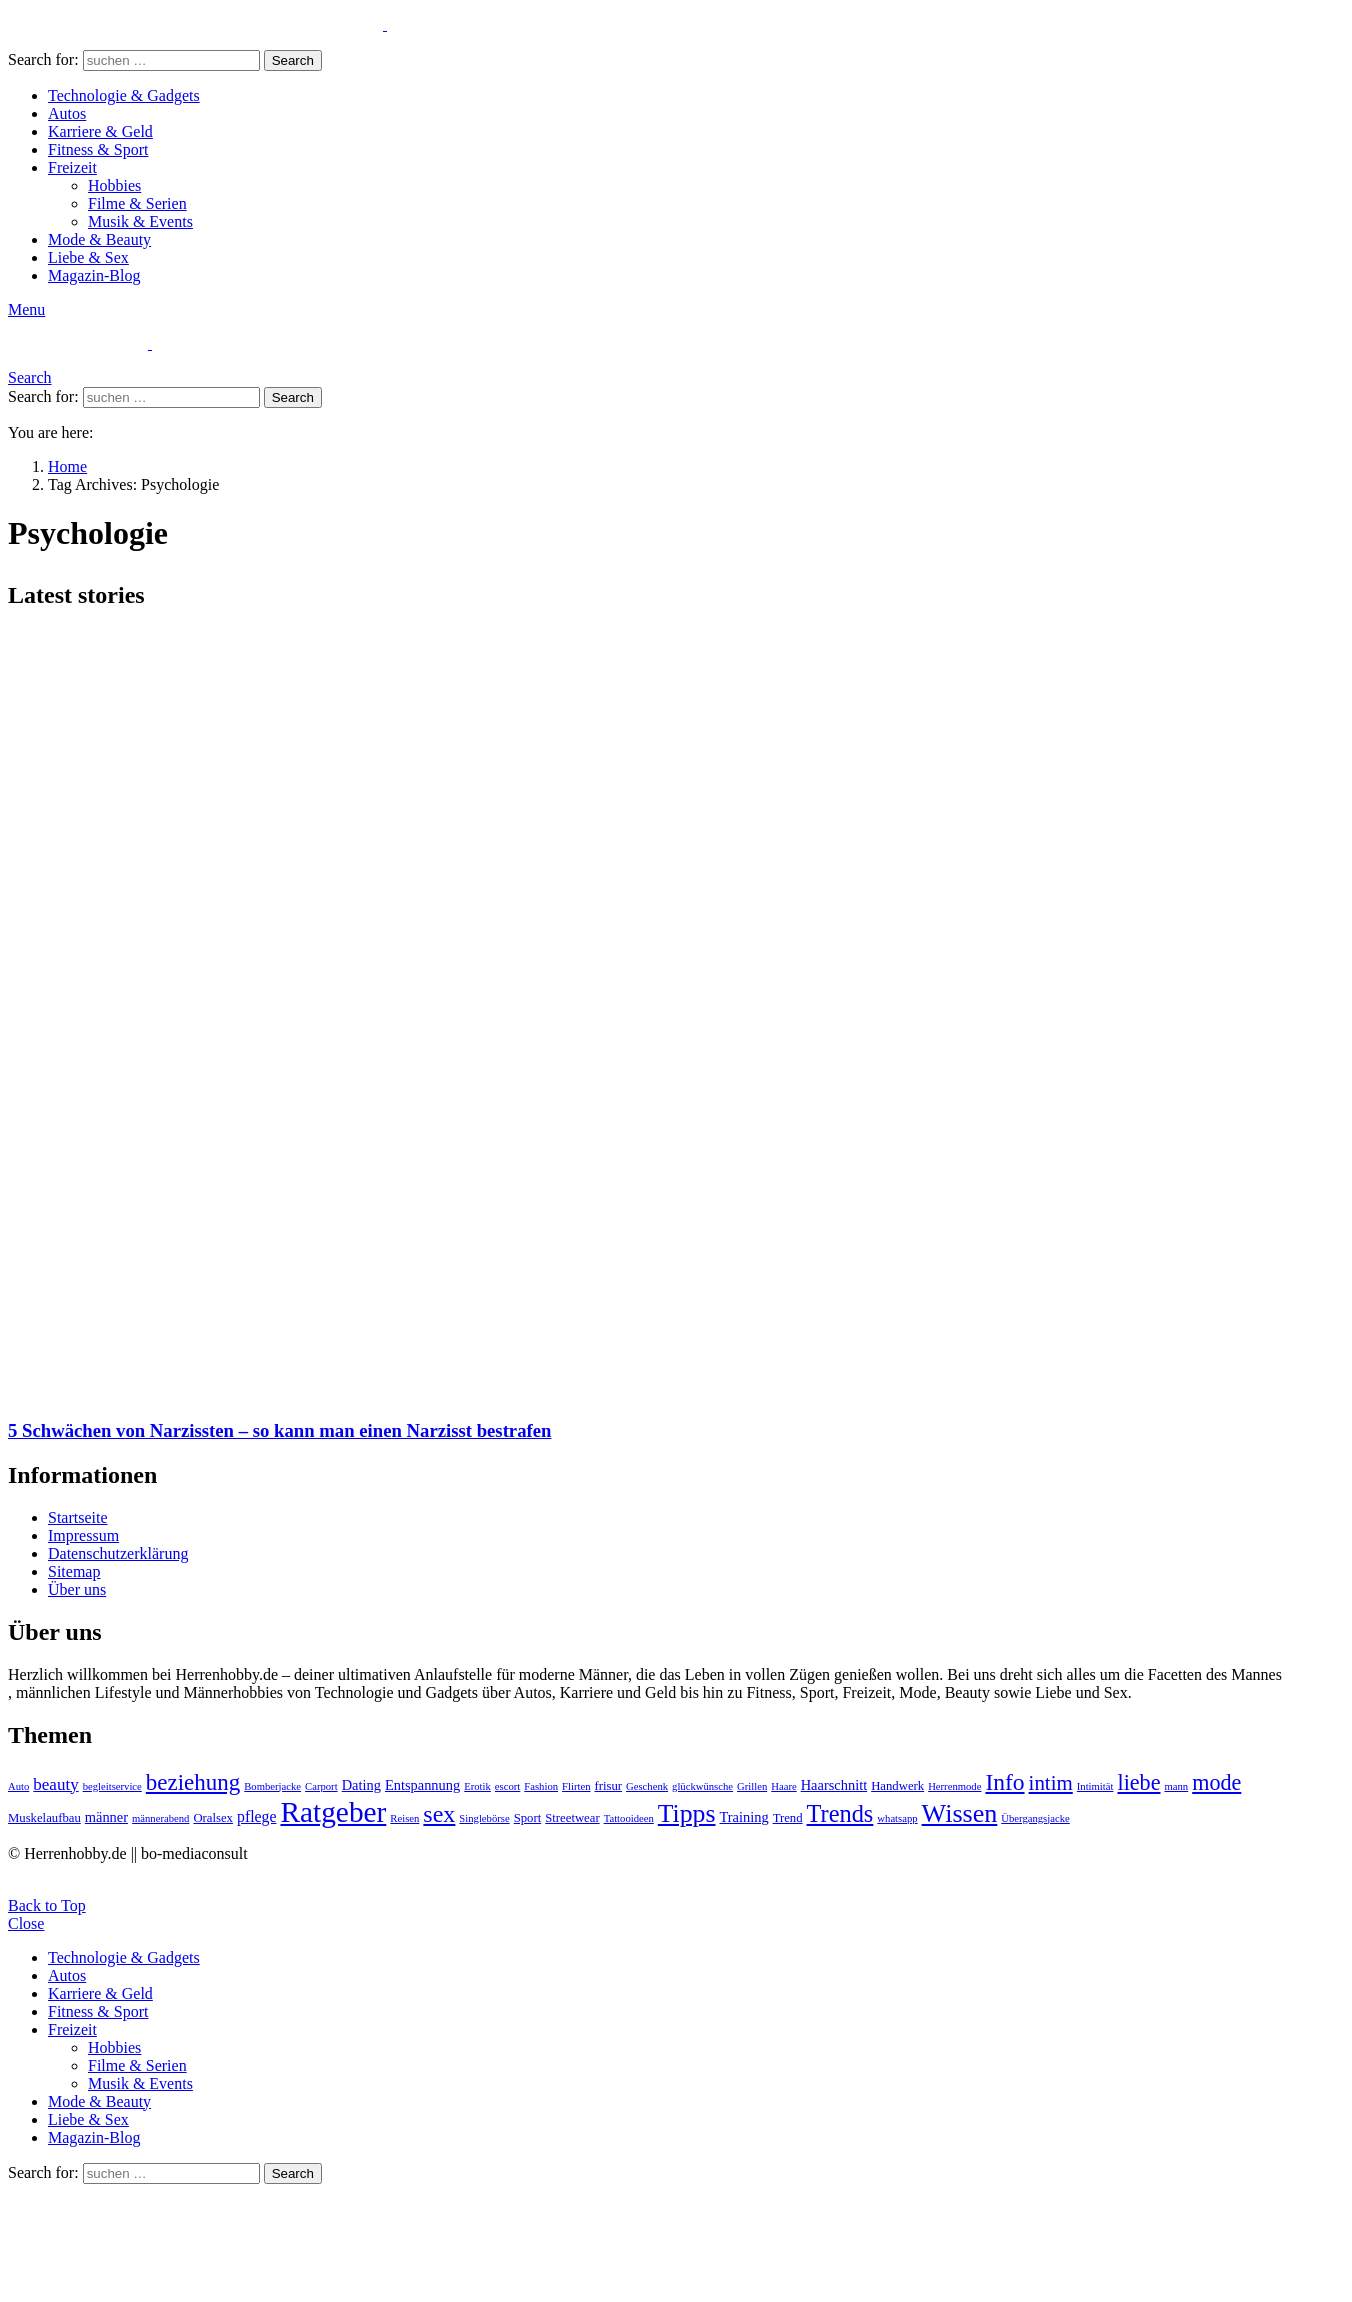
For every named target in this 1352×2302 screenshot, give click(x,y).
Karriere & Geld (100, 131)
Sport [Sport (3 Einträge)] (528, 1818)
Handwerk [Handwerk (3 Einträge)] (897, 1786)
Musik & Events (140, 221)
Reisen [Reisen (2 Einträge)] (404, 1818)
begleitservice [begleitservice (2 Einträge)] (112, 1786)
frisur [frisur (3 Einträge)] (608, 1786)
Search (293, 60)
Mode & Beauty (99, 239)
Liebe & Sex (88, 257)
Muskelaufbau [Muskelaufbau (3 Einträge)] (44, 1818)
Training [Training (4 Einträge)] (743, 1817)
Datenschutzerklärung (118, 1553)
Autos (67, 113)
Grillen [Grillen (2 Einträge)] (752, 1786)
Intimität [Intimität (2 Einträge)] (1095, 1786)
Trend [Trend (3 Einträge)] (788, 1818)
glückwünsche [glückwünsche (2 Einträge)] (702, 1786)
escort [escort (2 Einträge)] (507, 1786)
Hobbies (114, 185)
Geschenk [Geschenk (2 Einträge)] (647, 1786)
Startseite (78, 1517)
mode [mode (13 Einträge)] (1216, 1782)
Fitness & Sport (98, 149)
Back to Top (47, 1905)
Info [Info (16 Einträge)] (1004, 1782)
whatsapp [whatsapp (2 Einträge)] (897, 1818)
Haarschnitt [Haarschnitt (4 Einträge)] (834, 1785)
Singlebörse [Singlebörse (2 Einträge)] (484, 1818)
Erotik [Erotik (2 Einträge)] (477, 1786)
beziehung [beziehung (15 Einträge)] (193, 1782)
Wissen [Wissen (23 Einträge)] (960, 1813)
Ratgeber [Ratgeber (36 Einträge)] (333, 1812)
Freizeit (72, 167)
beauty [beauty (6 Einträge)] (55, 1784)
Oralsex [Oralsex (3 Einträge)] (213, 1818)
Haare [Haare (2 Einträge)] (783, 1786)
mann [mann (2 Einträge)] (1176, 1786)
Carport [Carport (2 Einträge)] (321, 1786)
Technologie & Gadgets (124, 95)
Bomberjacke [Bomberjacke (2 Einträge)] (272, 1786)
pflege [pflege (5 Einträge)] (256, 1816)
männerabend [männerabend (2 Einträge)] (160, 1818)
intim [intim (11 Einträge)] (1051, 1783)
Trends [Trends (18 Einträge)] (840, 1813)
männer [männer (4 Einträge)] (106, 1817)
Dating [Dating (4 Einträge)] (361, 1785)
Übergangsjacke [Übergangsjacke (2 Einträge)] (1035, 1818)
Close (26, 1923)
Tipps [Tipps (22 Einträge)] (687, 1813)
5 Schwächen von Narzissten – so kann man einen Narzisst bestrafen (279, 1430)
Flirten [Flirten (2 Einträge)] (576, 1786)
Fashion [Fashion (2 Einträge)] (541, 1786)
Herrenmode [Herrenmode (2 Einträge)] (954, 1786)
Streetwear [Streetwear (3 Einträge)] (572, 1818)
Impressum (83, 1535)
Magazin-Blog (94, 275)
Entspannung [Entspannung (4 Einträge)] (422, 1785)
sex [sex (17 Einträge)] (439, 1814)
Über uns (77, 1589)
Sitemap (74, 1571)
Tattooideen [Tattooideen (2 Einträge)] (629, 1818)
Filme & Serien (137, 203)
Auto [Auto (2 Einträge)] (18, 1786)
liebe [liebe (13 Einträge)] (1138, 1782)
